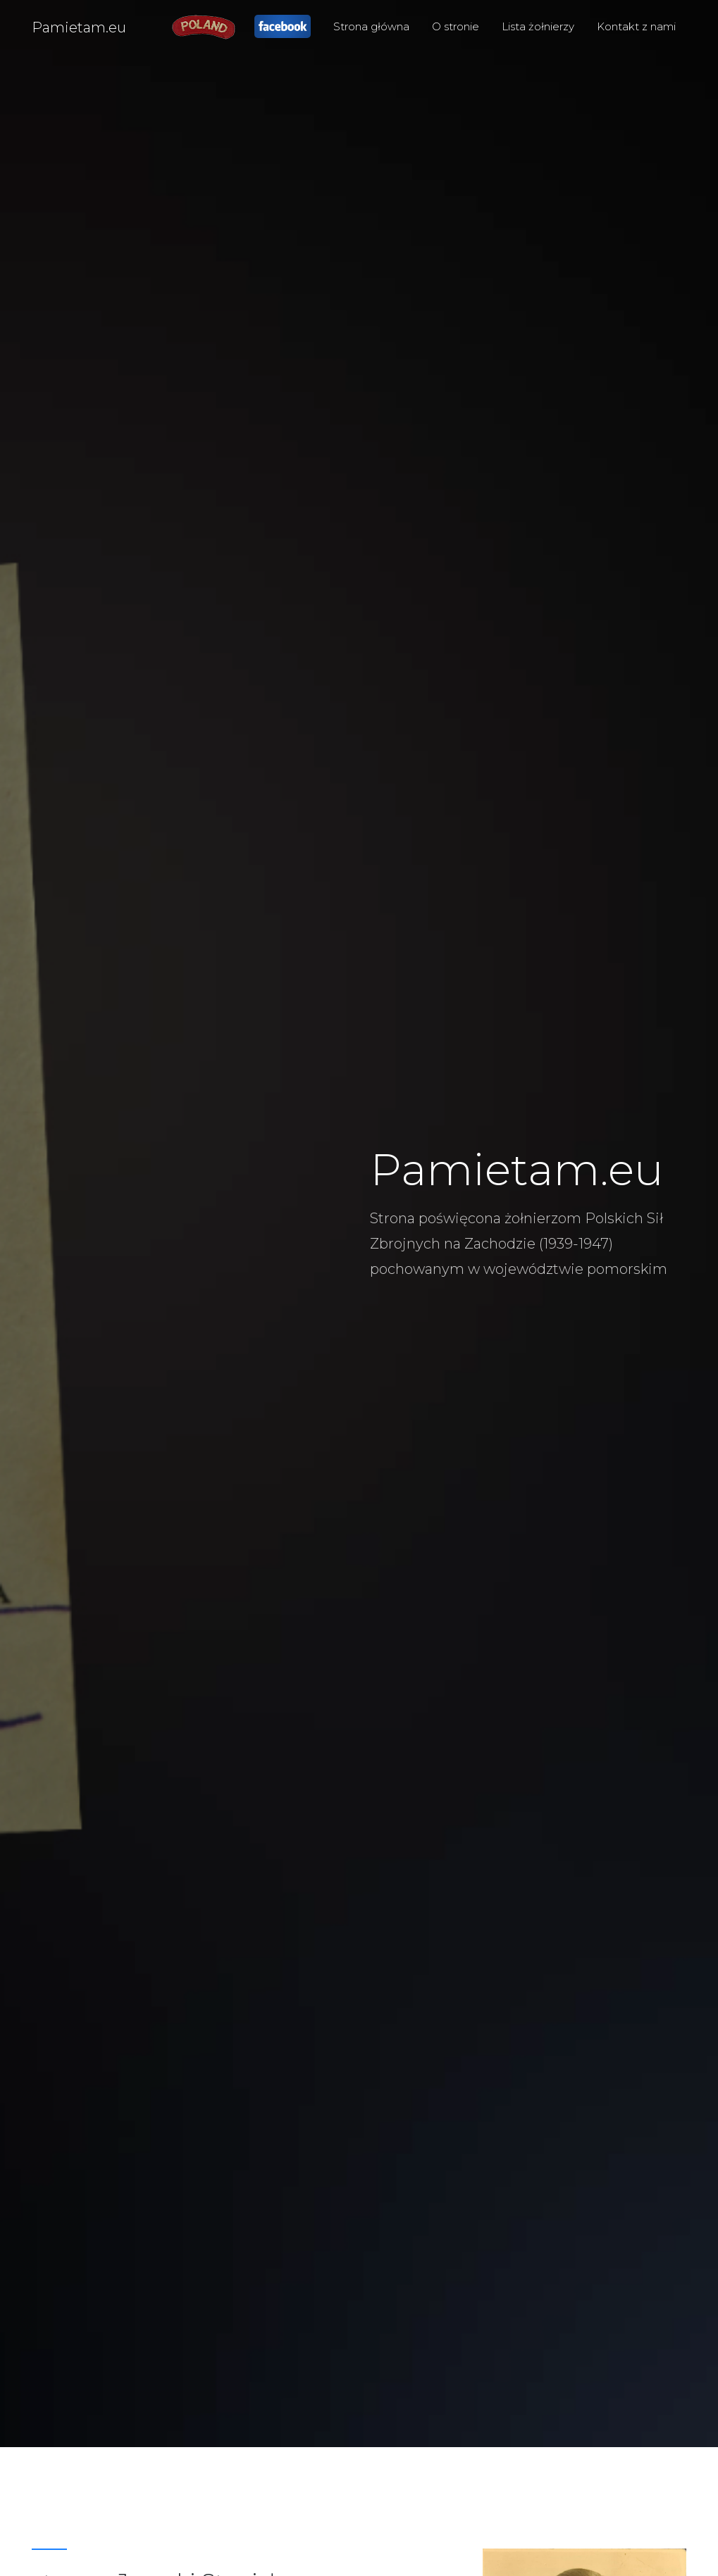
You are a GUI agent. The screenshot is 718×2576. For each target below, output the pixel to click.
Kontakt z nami (636, 26)
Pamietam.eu (79, 27)
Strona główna (371, 26)
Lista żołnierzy (538, 26)
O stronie (455, 26)
